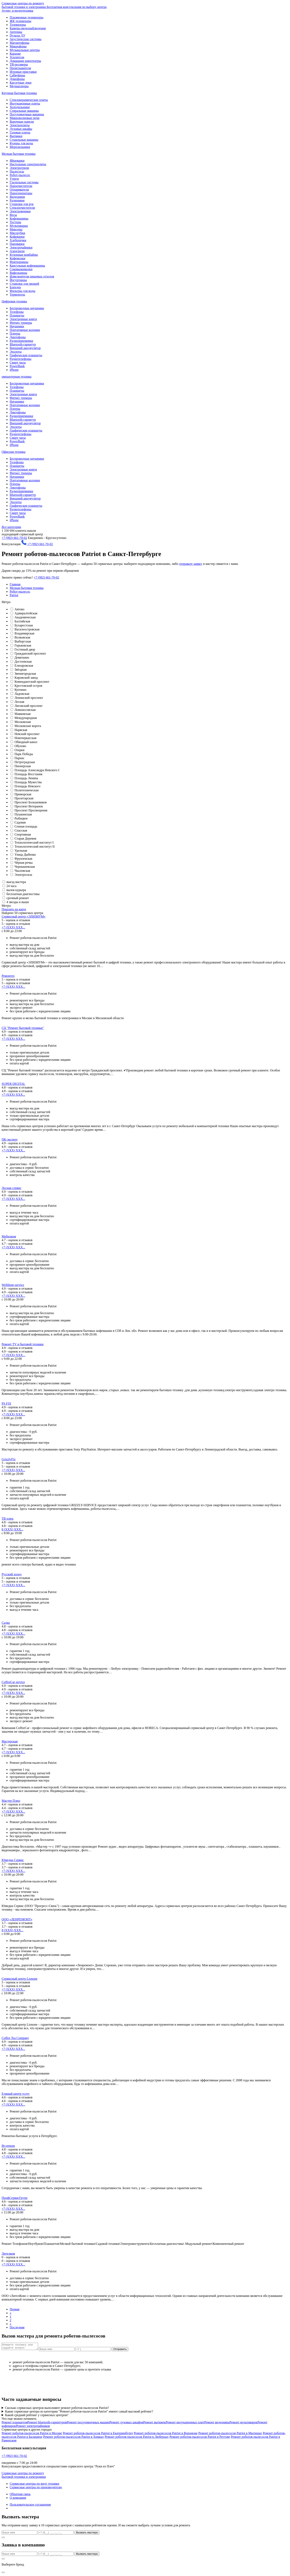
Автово (19, 609)
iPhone (14, 369)
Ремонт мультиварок (243, 2423)
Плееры (15, 333)
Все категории (11, 527)
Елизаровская (23, 665)
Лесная (19, 701)
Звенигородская (25, 673)
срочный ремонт (17, 898)
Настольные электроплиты (28, 164)
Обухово (20, 746)
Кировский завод (26, 677)
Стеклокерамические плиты (29, 100)
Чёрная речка (23, 862)
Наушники (17, 326)
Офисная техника (13, 451)
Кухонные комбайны (24, 254)
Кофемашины (19, 218)
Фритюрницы (19, 262)
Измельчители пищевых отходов (32, 276)
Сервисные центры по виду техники (34, 2485)
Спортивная (22, 834)
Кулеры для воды (21, 143)
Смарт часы (18, 362)
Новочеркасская (25, 738)
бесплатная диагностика (22, 894)
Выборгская (22, 641)
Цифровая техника (14, 301)
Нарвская (20, 730)
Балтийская (22, 621)
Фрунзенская (23, 858)
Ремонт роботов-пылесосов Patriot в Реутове (199, 2438)
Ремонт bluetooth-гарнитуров (47, 2423)
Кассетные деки (20, 82)
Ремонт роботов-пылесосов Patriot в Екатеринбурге (98, 2434)
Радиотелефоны (20, 359)
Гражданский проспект (30, 653)
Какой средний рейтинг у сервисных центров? (36, 2416)
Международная (25, 718)
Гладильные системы (24, 182)
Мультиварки (19, 225)
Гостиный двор (24, 649)
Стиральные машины (24, 110)
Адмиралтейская (25, 613)
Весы (13, 215)
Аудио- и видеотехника (17, 10)
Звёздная (20, 669)
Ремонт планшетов (14, 2423)
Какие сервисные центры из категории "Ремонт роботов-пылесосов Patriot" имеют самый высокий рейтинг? (79, 2412)
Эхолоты (16, 351)
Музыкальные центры (25, 50)
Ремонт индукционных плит (185, 2423)
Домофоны (17, 79)
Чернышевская (24, 866)
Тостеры (15, 222)
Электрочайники (21, 247)
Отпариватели (19, 189)
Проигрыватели (20, 68)
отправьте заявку (190, 563)
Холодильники (20, 107)
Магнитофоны (19, 42)
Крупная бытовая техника (19, 93)
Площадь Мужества (28, 782)
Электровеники (20, 211)
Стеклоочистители (22, 207)
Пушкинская (23, 814)
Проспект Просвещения (30, 810)
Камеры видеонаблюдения (28, 28)
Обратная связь (20, 2495)
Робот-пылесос (20, 175)
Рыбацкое (21, 818)
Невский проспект (26, 734)
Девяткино (21, 657)
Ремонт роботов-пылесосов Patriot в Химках (73, 2438)
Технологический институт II (34, 846)
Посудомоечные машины (27, 114)
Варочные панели (22, 121)
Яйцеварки (17, 160)
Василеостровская (26, 629)
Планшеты (17, 315)
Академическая (25, 617)
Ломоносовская (25, 709)
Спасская (20, 830)
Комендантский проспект (31, 681)
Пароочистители (21, 186)
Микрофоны (18, 46)
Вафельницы (18, 272)
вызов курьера (16, 890)
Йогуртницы (18, 280)
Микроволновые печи (24, 118)
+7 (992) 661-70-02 (14, 538)
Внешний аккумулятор (25, 348)
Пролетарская (23, 798)
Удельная (20, 850)
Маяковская (22, 713)
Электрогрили (19, 168)
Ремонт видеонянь (216, 2423)
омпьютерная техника (16, 376)
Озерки (19, 750)
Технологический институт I (34, 842)
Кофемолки (17, 258)
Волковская (22, 637)
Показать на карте (14, 909)
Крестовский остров (28, 685)
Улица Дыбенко (25, 854)
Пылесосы (17, 171)
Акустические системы (25, 39)
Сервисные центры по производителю (36, 2488)
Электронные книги (23, 319)
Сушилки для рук (22, 204)
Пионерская (22, 766)
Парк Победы (23, 754)
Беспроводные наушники (27, 308)
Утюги (14, 178)
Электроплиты (20, 125)
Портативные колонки (25, 330)
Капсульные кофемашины (27, 265)
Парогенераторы (21, 193)
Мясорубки (17, 233)
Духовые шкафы (21, 129)
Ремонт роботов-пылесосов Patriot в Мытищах (230, 2434)
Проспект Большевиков (30, 802)
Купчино (20, 689)
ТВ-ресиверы (19, 64)
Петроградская (24, 762)
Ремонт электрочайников (33, 2427)
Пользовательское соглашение (30, 2505)
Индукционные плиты (25, 103)
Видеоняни (17, 196)
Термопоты (17, 294)
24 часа (11, 886)
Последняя (17, 2327)
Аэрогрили (17, 251)
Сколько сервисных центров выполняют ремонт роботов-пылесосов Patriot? (57, 2409)
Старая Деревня (25, 838)
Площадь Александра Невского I (36, 770)
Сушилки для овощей (24, 283)
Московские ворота (27, 726)
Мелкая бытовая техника (18, 153)
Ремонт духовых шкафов (126, 2423)
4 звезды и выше (17, 902)
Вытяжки (16, 136)
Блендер (15, 287)
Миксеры (16, 229)
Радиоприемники (21, 340)
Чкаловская (22, 870)
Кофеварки (17, 236)
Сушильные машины (24, 139)
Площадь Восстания (28, 774)
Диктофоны (18, 337)
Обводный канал (25, 742)
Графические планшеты (26, 355)
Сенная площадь (25, 826)
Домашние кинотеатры (25, 61)
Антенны (16, 32)
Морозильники (20, 147)
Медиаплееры (19, 86)
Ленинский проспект (28, 697)
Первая (14, 2309)
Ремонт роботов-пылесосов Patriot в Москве (32, 2434)
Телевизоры (18, 24)
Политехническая (26, 790)
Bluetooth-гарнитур (23, 344)
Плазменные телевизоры (26, 17)
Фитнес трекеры (21, 322)
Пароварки (17, 244)
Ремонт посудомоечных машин (88, 2423)
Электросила (23, 874)
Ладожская (21, 693)
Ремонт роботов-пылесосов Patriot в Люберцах (137, 2438)
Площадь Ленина (26, 778)
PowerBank (17, 366)
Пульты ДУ (17, 35)
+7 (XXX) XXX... (13, 927)
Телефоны (17, 312)
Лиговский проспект (28, 705)
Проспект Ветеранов (28, 806)
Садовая (20, 822)
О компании (18, 2499)
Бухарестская (23, 625)
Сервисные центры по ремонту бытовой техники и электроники (54, 5)
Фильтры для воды (22, 291)
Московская (22, 722)
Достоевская (23, 661)
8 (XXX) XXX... (12, 1529)
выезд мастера (16, 882)
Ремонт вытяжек (154, 2423)
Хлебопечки (18, 240)
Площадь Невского (27, 786)
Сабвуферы (17, 75)
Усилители (17, 57)
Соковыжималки (21, 269)
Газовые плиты (20, 132)
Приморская (22, 794)
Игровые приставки (23, 71)
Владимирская (24, 633)
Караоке (15, 53)
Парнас (19, 758)
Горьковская (22, 645)
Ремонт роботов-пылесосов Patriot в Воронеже (166, 2434)
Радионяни (17, 200)
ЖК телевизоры (20, 21)
